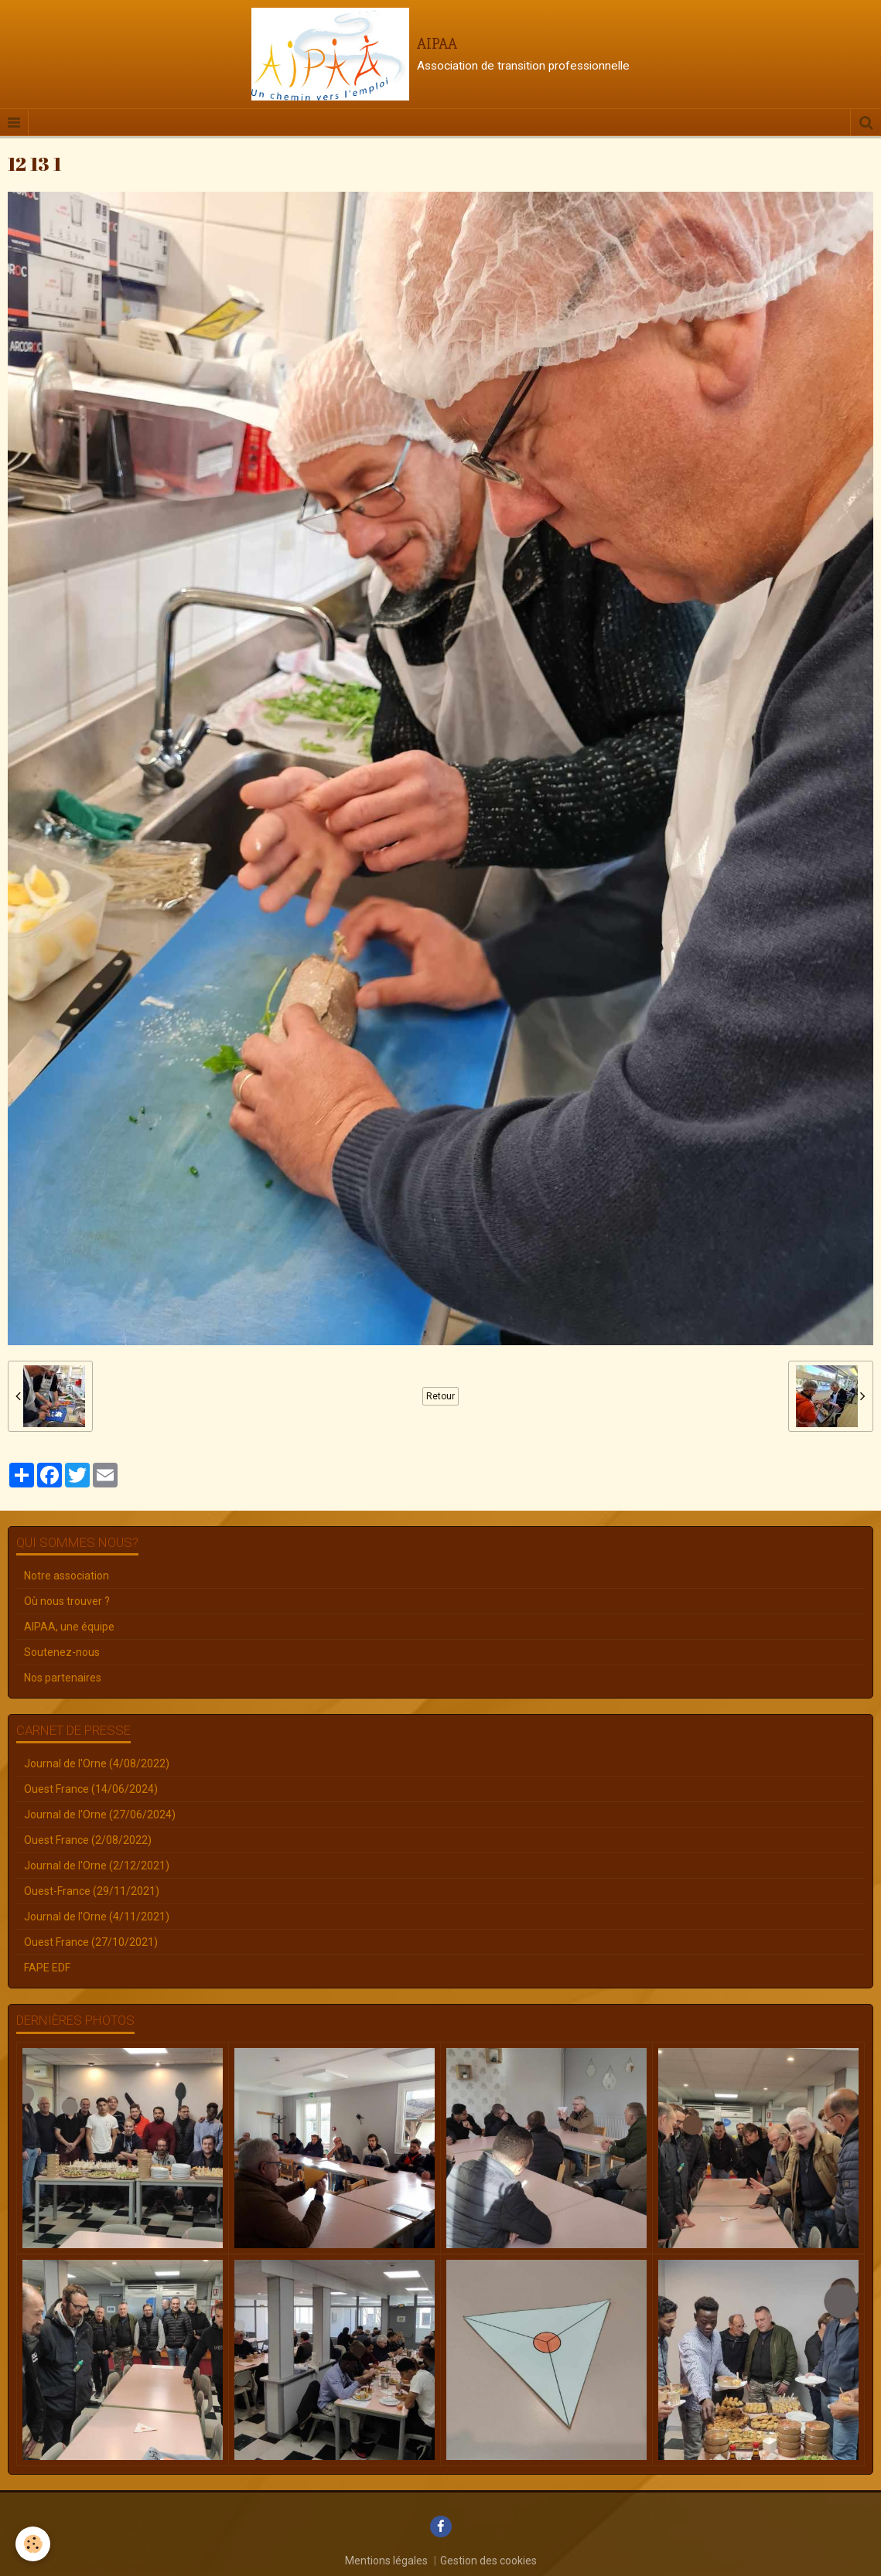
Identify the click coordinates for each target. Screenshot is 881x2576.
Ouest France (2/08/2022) (88, 1840)
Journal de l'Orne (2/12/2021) (96, 1865)
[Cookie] (32, 2544)
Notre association (66, 1575)
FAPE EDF (47, 1967)
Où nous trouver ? (67, 1601)
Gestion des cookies (488, 2560)
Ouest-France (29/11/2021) (91, 1891)
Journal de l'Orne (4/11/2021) (96, 1916)
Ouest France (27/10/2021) (91, 1942)
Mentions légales (386, 2560)
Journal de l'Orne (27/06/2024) (100, 1814)
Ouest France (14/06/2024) (91, 1789)
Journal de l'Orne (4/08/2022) (96, 1763)
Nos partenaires (62, 1677)
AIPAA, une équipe (69, 1626)
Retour (440, 1396)
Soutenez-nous (62, 1652)
